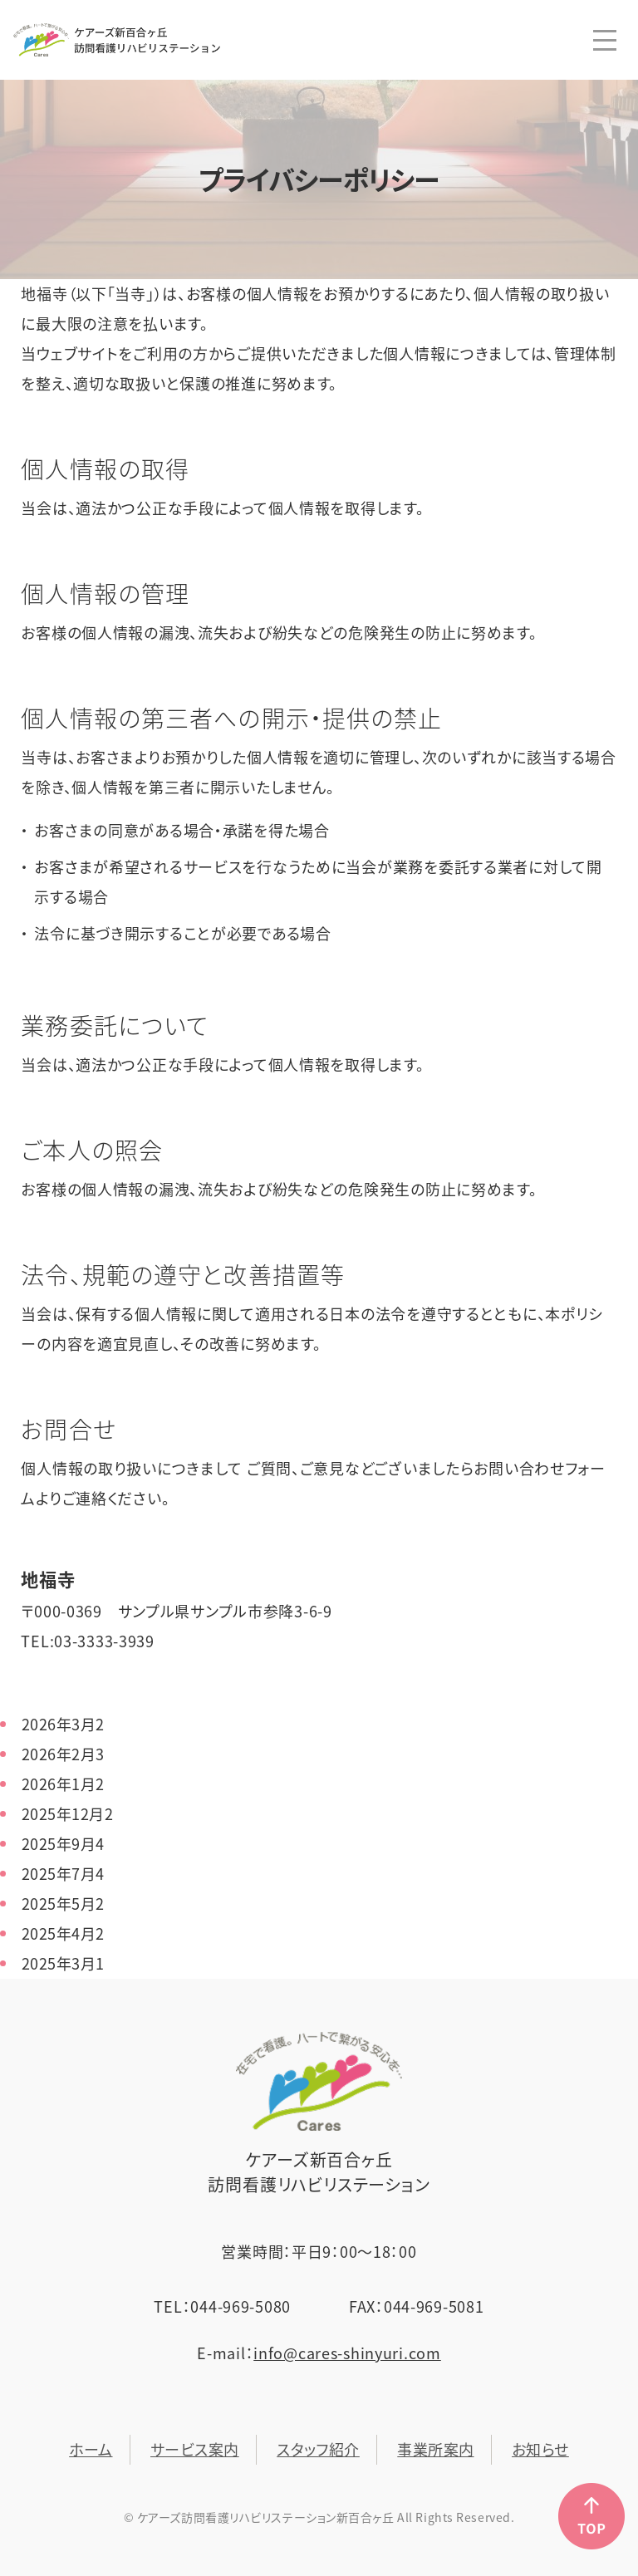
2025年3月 (63, 1963)
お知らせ (540, 2449)
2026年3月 (63, 1724)
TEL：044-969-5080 (222, 2306)
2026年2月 (63, 1754)
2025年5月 (63, 1903)
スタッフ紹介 (318, 2449)
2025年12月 (67, 1814)
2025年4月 (63, 1933)
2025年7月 (63, 1873)
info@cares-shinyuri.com (347, 2353)
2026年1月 (63, 1784)
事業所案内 (435, 2449)
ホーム (90, 2449)
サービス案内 (194, 2449)
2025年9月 (63, 1844)
